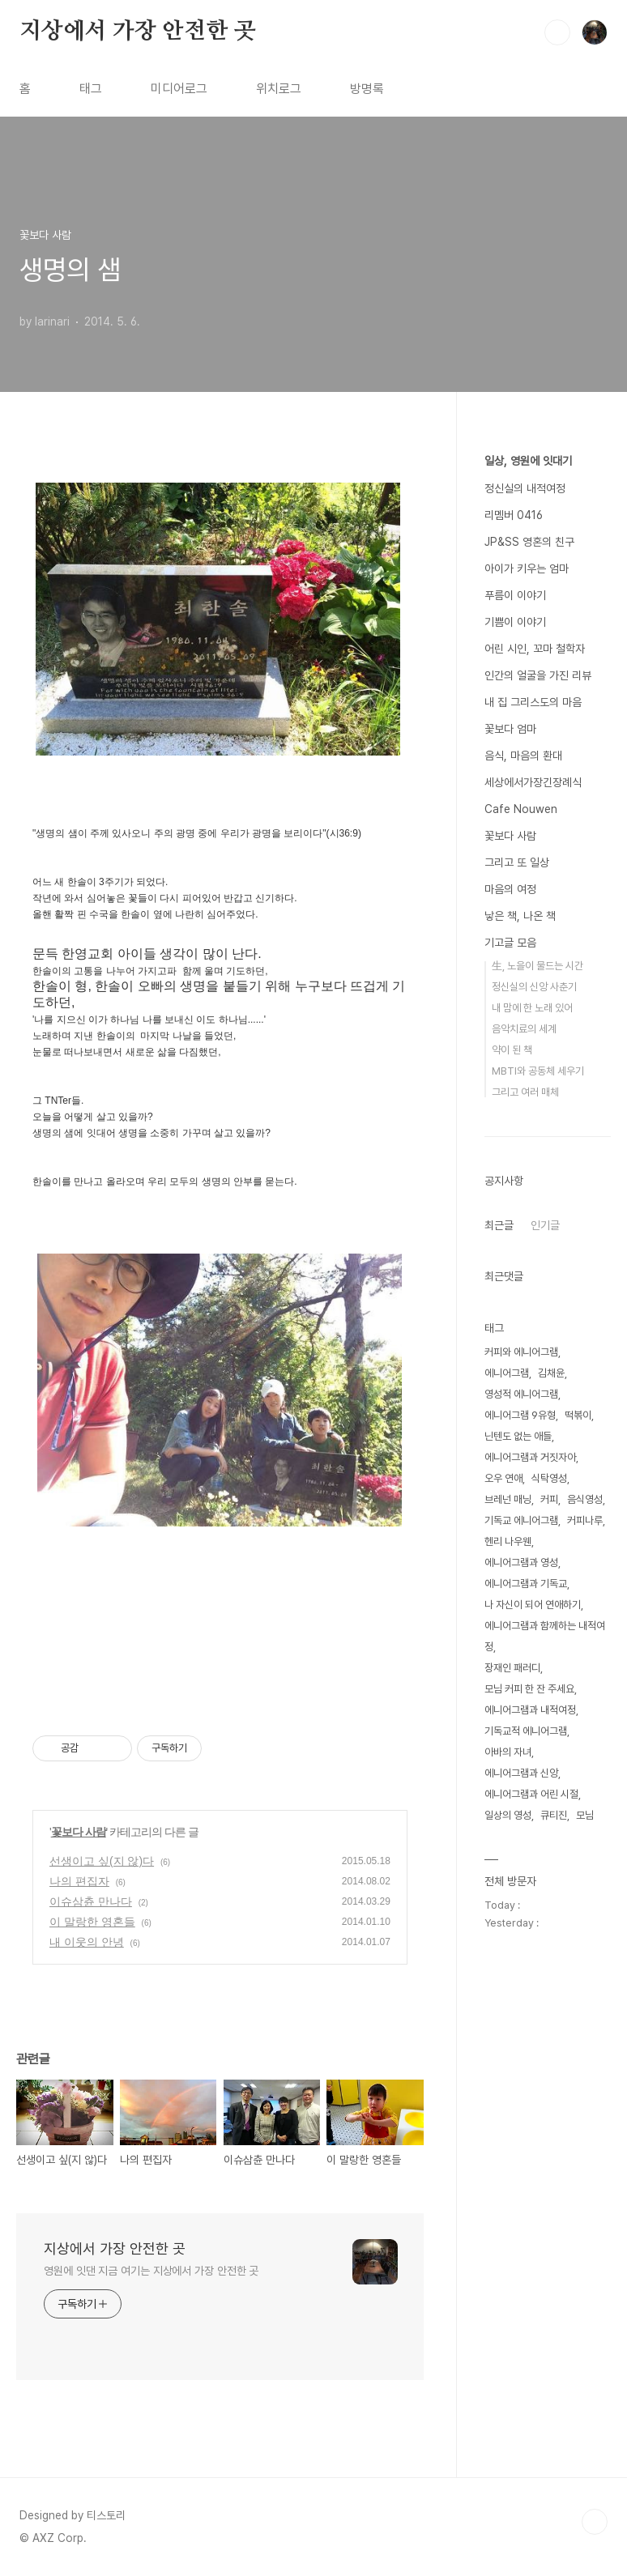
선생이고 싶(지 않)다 (101, 1860)
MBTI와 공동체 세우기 (538, 1071)
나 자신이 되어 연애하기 (532, 1605)
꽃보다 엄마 (510, 728)
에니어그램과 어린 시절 (531, 1794)
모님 (585, 1815)
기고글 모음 (510, 942)
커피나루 (585, 1520)
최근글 (499, 1225)
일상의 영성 (507, 1815)
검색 (557, 32)
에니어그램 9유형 (520, 1415)
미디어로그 (179, 88)
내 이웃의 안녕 (86, 1941)
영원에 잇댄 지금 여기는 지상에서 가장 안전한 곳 (151, 2270)
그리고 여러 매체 (525, 1092)
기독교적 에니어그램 (525, 1731)
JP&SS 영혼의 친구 (529, 541)
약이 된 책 (512, 1050)
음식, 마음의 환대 (523, 755)
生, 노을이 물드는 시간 (537, 966)
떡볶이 (578, 1415)
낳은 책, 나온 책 (520, 915)
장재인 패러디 (512, 1668)
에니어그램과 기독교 (525, 1584)
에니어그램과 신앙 (521, 1773)
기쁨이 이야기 (515, 621)
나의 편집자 (79, 1881)
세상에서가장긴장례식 (533, 782)
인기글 (545, 1225)
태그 (90, 88)
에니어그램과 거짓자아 (530, 1457)
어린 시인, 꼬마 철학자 (534, 648)
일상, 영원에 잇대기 (528, 460)
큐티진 (553, 1815)
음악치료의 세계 (524, 1029)
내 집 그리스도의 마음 (533, 702)
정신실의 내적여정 (524, 488)
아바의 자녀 (507, 1752)
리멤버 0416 (513, 515)
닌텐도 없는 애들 (518, 1436)
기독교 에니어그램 (521, 1520)
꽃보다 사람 (78, 1831)
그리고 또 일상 (516, 862)
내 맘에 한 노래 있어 (532, 1008)
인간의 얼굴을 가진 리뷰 (537, 675)
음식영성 (585, 1499)
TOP (595, 2522)
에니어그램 (506, 1373)
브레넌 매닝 (507, 1499)
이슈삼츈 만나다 (90, 1901)
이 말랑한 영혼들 (92, 1921)
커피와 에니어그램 (521, 1352)
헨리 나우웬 (507, 1541)
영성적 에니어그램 (521, 1394)
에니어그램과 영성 (521, 1562)
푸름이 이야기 (515, 595)
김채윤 (551, 1373)
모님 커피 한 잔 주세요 (529, 1689)
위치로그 (278, 88)
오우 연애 (503, 1478)
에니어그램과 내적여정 (530, 1710)
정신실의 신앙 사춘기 (534, 987)
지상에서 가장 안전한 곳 (137, 31)
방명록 (367, 88)
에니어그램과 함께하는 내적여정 (544, 1636)
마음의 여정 (510, 889)
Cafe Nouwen (520, 809)
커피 (549, 1499)
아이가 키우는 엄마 (526, 568)
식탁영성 (549, 1478)
